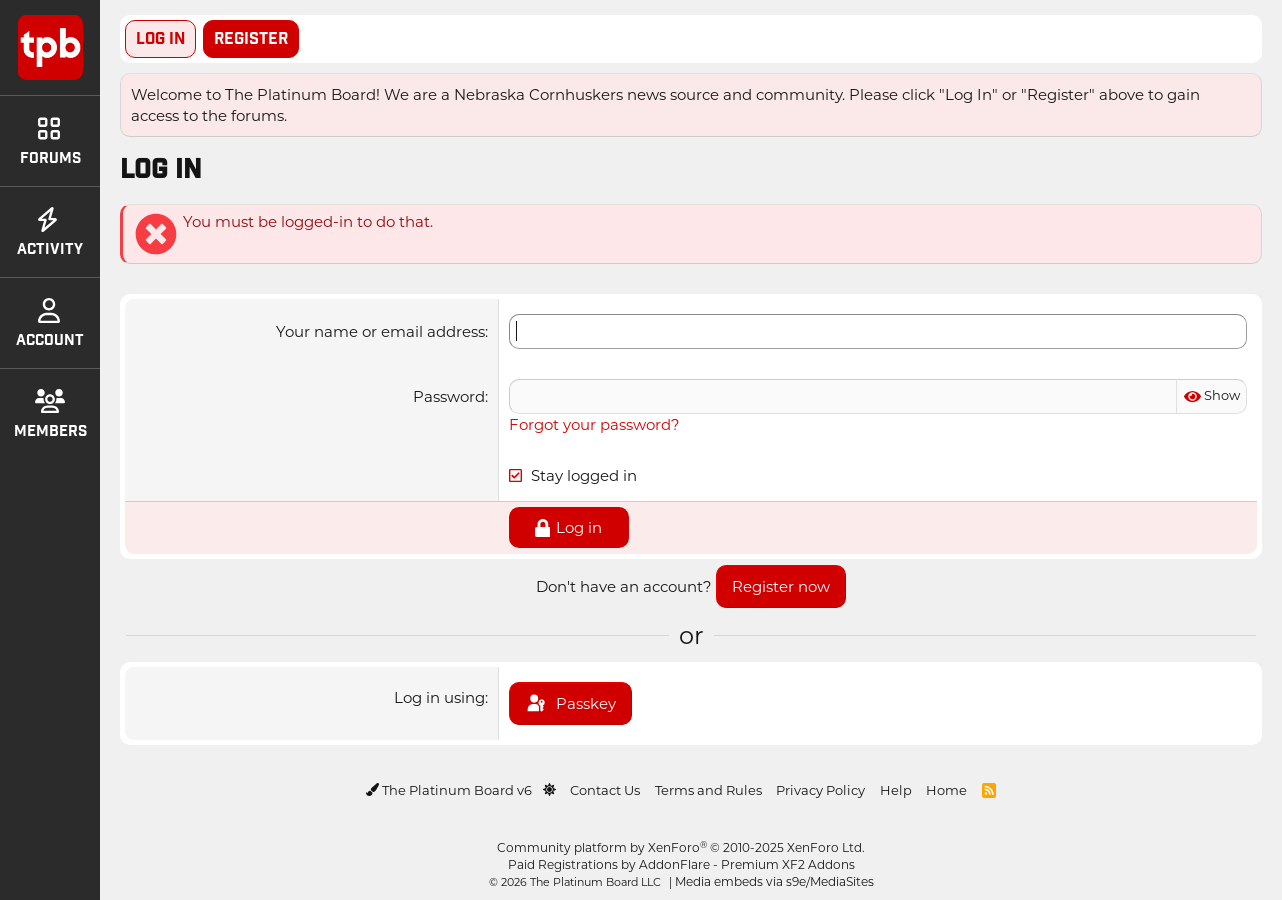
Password (449, 396)
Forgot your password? (594, 424)
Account (50, 324)
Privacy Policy (820, 789)
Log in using (439, 697)
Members (50, 415)
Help (896, 789)
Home (946, 789)
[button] (549, 789)
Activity (50, 233)
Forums (50, 142)
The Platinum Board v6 (450, 789)
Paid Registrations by (681, 864)
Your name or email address (380, 331)
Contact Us (605, 789)
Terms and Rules (708, 789)
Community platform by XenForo (681, 847)
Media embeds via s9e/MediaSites (774, 881)
